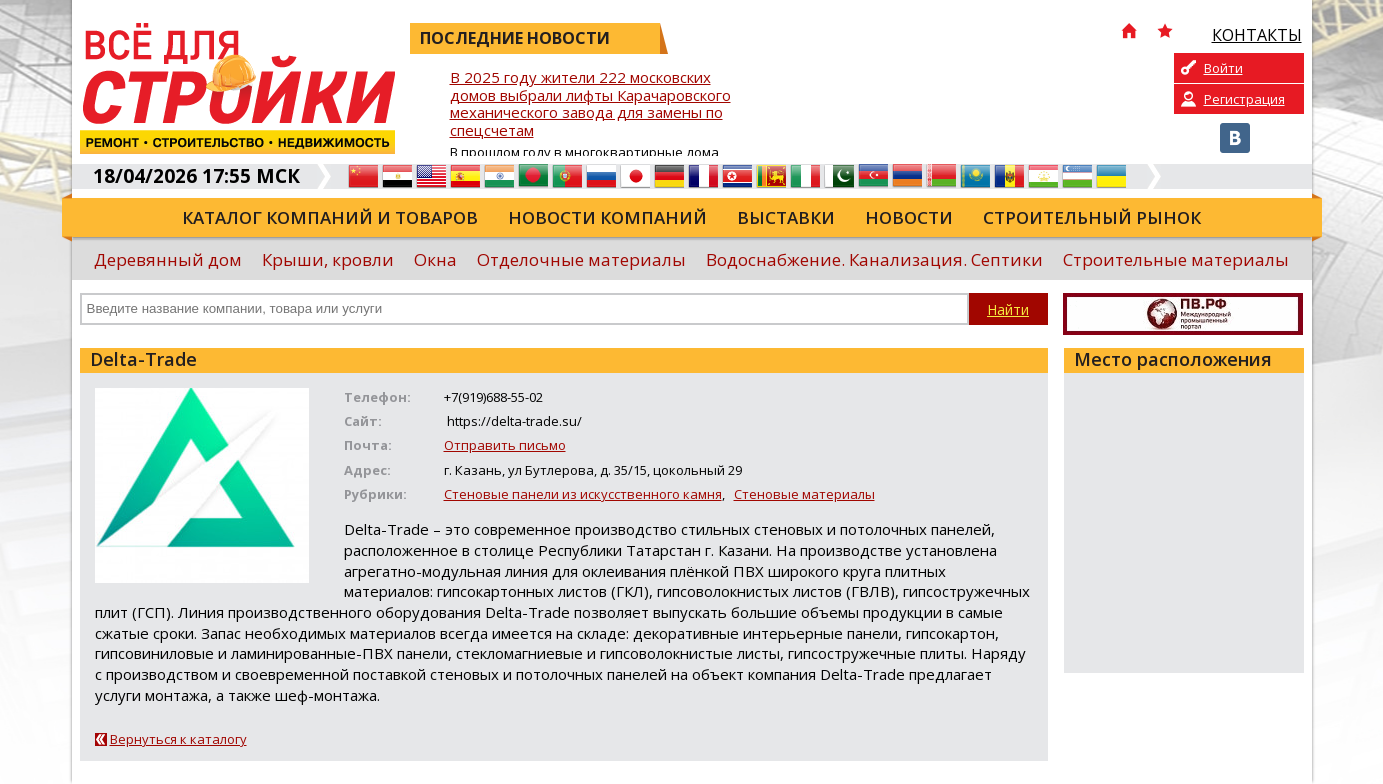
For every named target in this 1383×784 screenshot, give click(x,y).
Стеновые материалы (804, 494)
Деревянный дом (168, 259)
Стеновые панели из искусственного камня (583, 494)
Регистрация (1244, 99)
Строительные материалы (1176, 259)
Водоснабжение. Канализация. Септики (874, 259)
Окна (435, 259)
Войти (1223, 68)
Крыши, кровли (328, 259)
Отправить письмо (505, 445)
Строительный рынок (1092, 217)
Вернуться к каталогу (178, 739)
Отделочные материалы (581, 259)
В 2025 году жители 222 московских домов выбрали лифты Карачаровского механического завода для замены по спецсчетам (590, 104)
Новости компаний (607, 217)
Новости (909, 217)
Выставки (786, 217)
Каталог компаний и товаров (330, 217)
